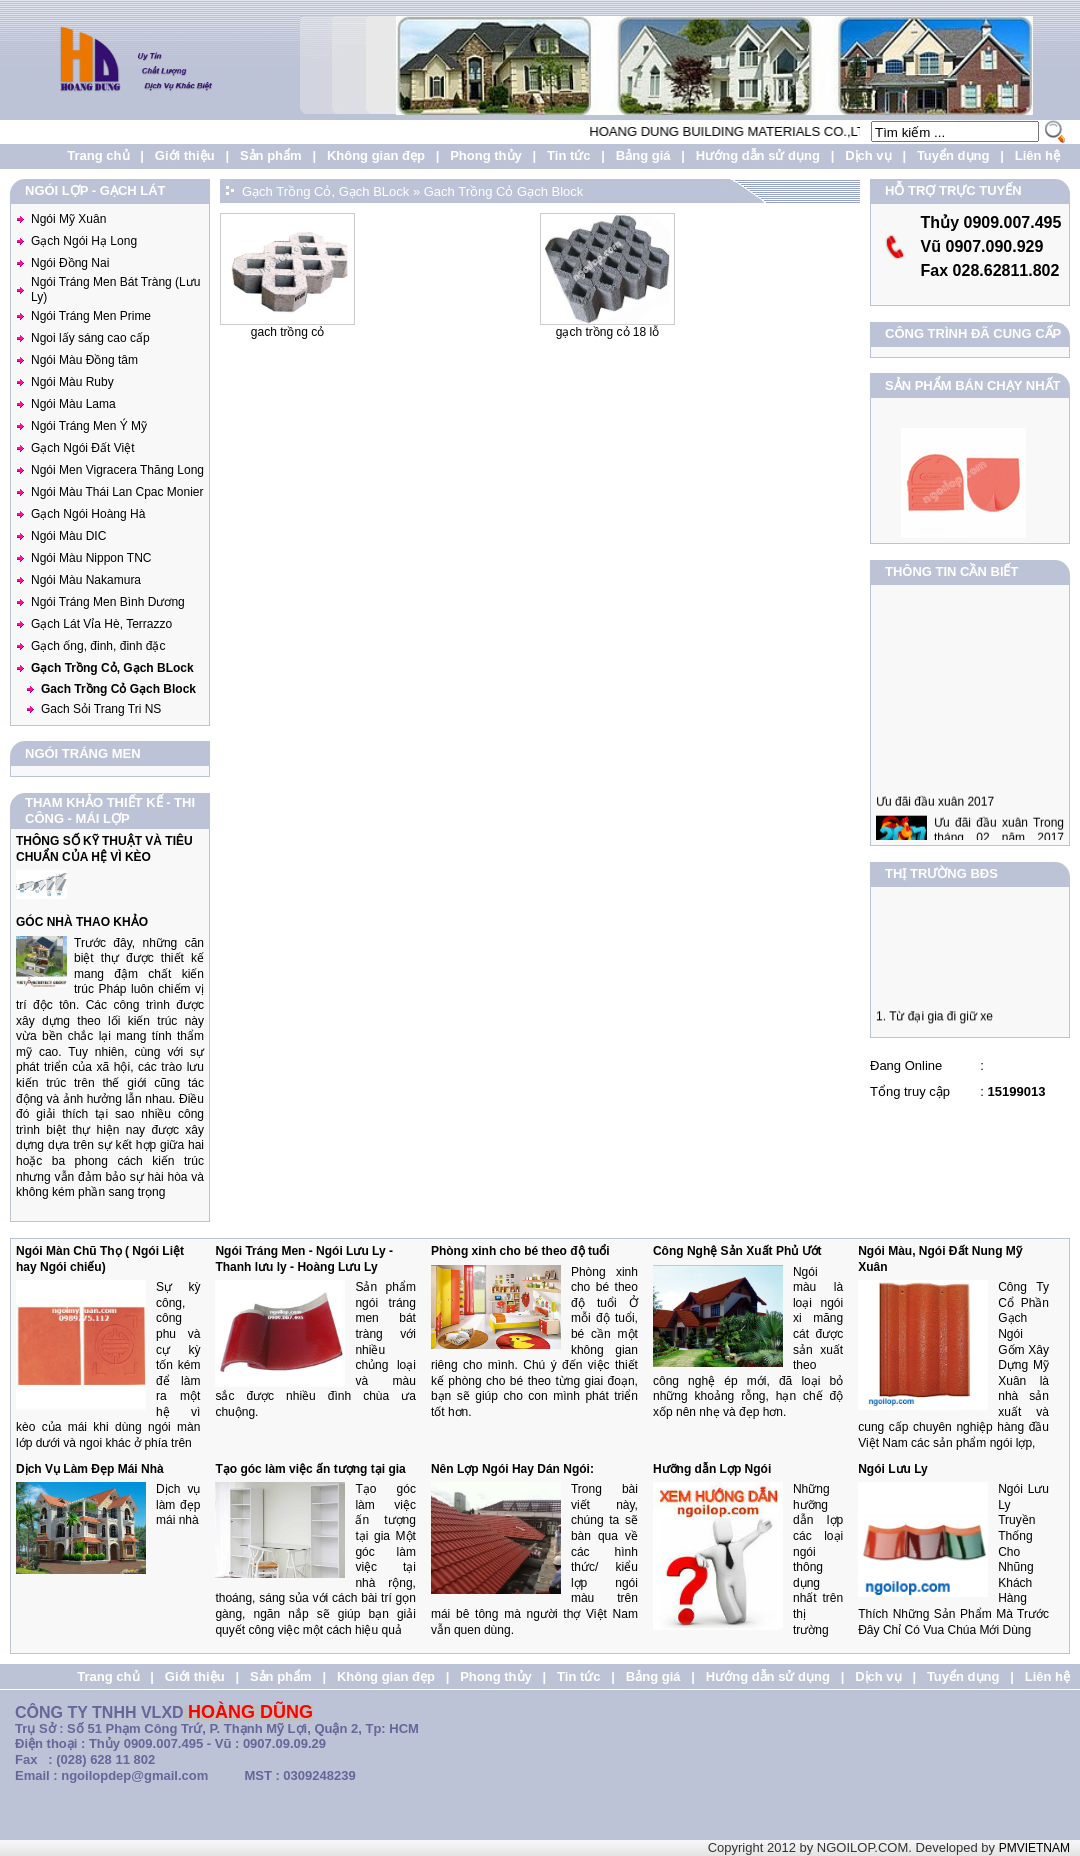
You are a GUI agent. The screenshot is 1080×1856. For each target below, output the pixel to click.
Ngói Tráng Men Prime (91, 316)
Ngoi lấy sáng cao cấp (90, 338)
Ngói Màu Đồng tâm (84, 360)
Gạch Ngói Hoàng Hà (88, 514)
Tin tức (568, 155)
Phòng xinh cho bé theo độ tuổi (520, 1251)
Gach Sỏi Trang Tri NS (101, 709)
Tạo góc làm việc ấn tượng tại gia (310, 1469)
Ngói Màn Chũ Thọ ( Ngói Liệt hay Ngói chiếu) (100, 1259)
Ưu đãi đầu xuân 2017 (935, 815)
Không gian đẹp (376, 155)
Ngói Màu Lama (73, 404)
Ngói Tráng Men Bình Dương (108, 602)
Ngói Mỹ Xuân (68, 219)
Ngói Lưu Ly (893, 1469)
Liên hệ (1037, 155)
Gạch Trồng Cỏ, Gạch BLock (112, 668)
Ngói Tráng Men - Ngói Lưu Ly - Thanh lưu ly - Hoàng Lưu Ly (304, 1259)
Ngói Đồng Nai (70, 263)
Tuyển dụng (953, 155)
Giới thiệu (185, 155)
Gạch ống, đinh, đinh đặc (98, 646)
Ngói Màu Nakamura (86, 580)
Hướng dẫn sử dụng (758, 155)
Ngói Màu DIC (68, 536)
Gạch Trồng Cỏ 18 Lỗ (607, 332)
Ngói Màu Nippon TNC (91, 558)
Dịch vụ (868, 155)
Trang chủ (98, 155)
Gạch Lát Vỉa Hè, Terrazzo (101, 624)
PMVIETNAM (1034, 1848)
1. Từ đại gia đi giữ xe (934, 1023)
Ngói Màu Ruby (72, 382)
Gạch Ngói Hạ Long (84, 241)
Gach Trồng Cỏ (287, 332)
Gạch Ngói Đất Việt (82, 448)
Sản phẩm (271, 155)
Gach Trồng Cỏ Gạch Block (118, 689)
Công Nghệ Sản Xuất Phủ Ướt (737, 1251)
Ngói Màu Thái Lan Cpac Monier (117, 492)
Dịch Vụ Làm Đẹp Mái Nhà (90, 1469)
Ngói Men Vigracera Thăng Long (117, 470)
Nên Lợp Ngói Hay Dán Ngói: (512, 1469)
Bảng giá (643, 155)
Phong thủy (486, 155)
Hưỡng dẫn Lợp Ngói (712, 1469)
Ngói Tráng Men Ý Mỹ (89, 426)
